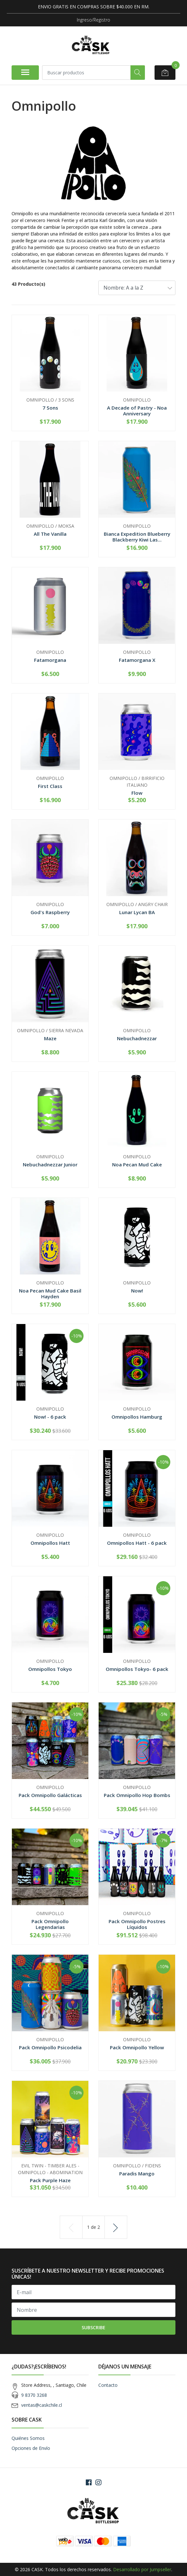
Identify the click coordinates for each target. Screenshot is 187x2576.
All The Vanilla (50, 534)
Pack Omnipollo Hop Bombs (137, 1795)
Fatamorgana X (137, 660)
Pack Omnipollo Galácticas (50, 1795)
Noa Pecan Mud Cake (137, 1164)
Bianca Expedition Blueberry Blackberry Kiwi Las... (137, 537)
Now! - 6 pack (50, 1416)
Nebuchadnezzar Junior (50, 1164)
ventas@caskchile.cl (41, 2405)
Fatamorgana (50, 660)
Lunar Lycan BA (137, 912)
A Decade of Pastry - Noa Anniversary (137, 410)
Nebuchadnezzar (137, 1038)
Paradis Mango (137, 2173)
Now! (137, 1290)
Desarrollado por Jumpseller (142, 2569)
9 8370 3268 (34, 2395)
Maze (50, 1038)
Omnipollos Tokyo (50, 1669)
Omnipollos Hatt (50, 1543)
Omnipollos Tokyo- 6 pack (137, 1669)
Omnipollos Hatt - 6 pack (137, 1543)
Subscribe (93, 2327)
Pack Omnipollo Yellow (137, 2047)
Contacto (108, 2385)
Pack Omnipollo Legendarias (50, 1924)
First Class (50, 786)
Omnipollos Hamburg (136, 1416)
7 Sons (50, 407)
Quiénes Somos (28, 2438)
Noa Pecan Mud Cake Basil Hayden (50, 1293)
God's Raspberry (50, 912)
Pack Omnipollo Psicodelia (50, 2047)
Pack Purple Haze (50, 2180)
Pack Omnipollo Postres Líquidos (137, 1924)
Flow (136, 793)
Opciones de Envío (31, 2448)
